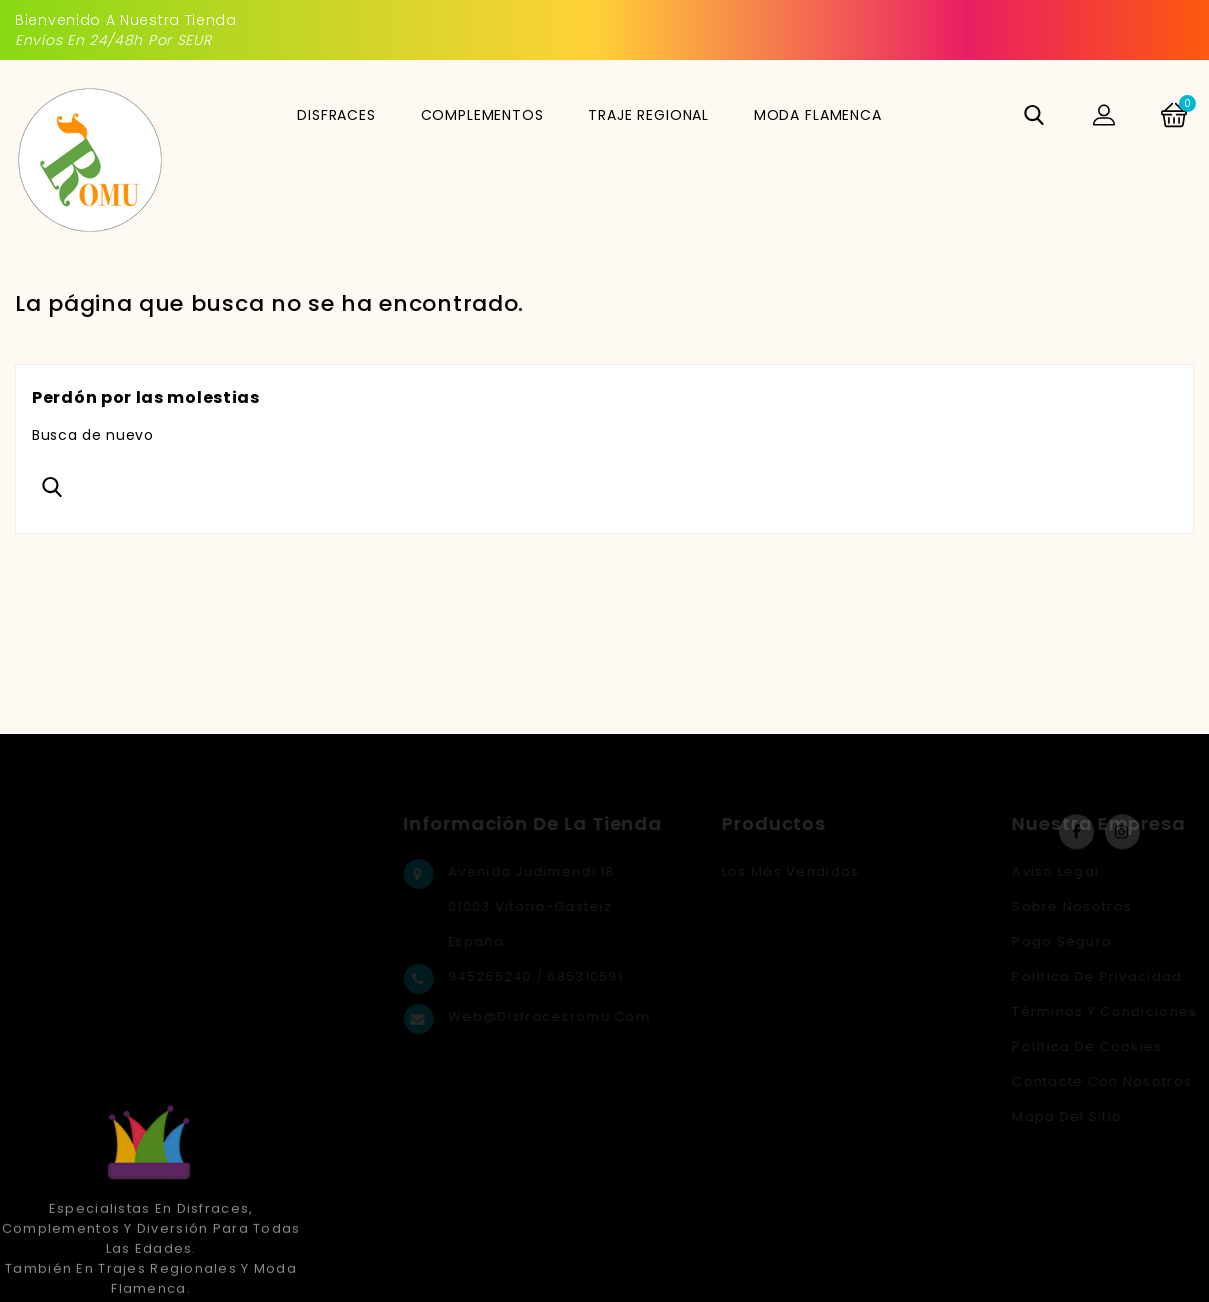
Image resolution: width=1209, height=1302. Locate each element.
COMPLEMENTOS (482, 115)
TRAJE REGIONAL (648, 115)
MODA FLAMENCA (818, 115)
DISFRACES (336, 115)
